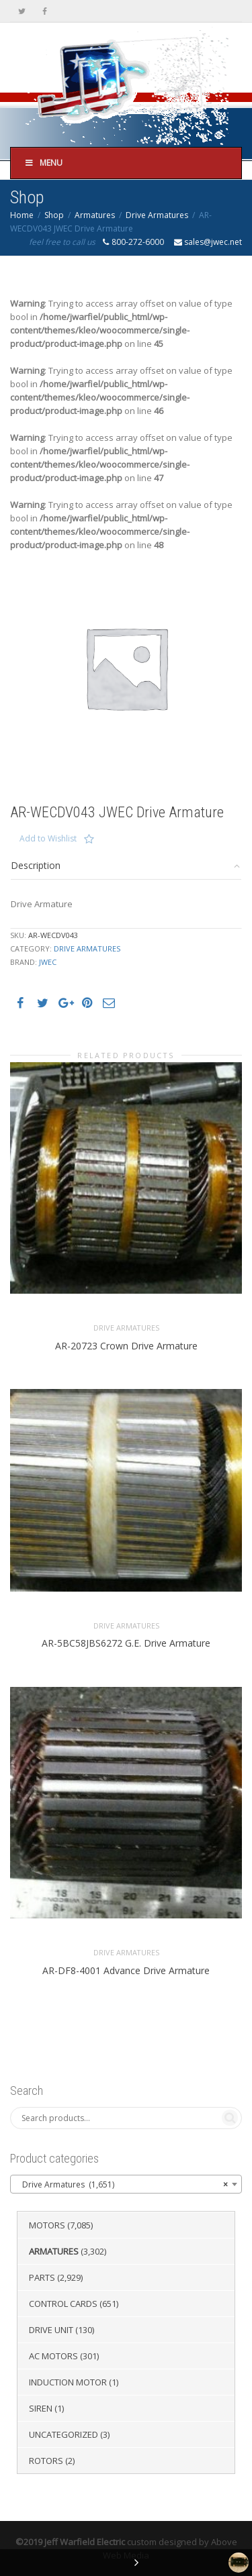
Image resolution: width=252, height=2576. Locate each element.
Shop (54, 215)
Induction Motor (68, 2382)
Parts (42, 2277)
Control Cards (63, 2304)
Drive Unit (51, 2330)
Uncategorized (63, 2434)
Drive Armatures (157, 215)
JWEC (47, 962)
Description (35, 865)
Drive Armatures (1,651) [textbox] (122, 2184)
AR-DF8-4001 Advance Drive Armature (126, 1970)
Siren (40, 2408)
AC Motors (53, 2356)
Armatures (95, 215)
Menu (43, 162)
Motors (47, 2225)
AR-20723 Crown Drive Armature (126, 1345)
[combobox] (126, 2184)
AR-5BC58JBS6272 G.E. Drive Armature (126, 1643)
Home (22, 215)
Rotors (46, 2461)
